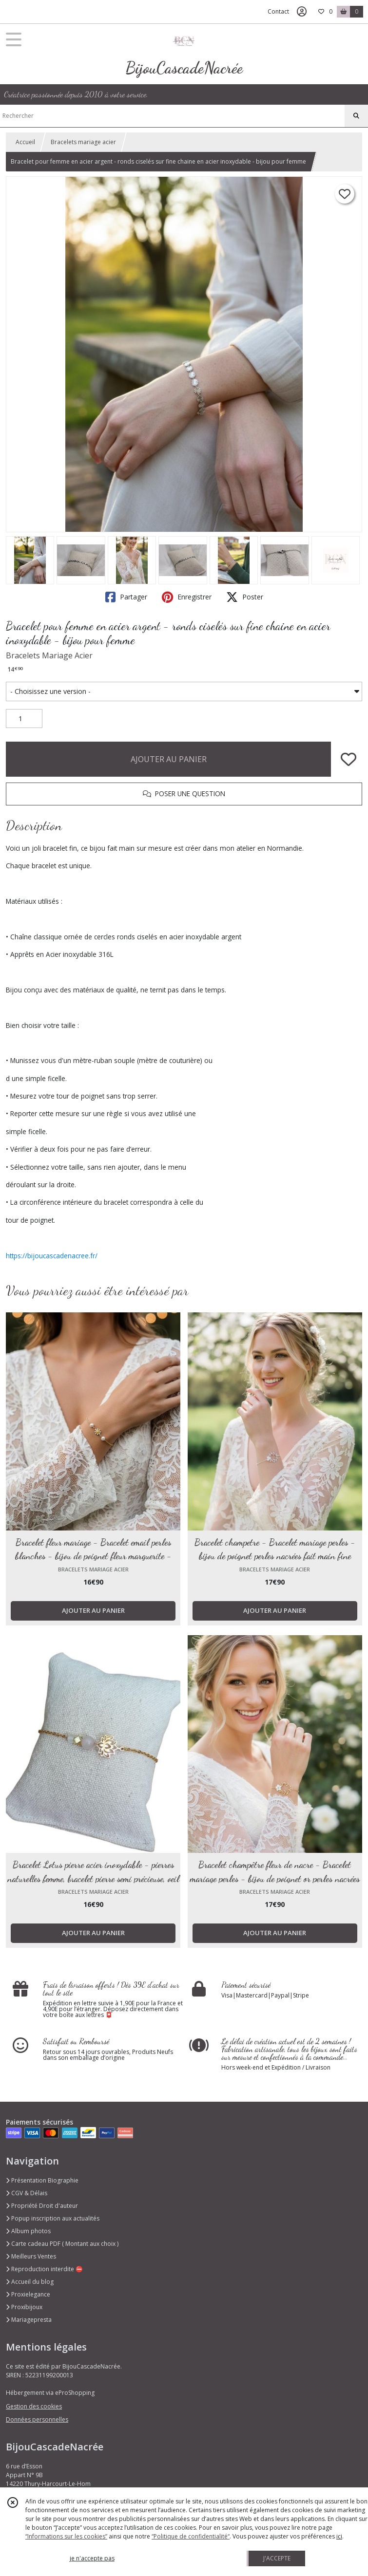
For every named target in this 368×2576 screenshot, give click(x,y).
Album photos (28, 2231)
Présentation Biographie (42, 2180)
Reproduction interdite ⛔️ (44, 2269)
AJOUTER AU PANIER (169, 759)
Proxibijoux (24, 2307)
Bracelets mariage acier (83, 142)
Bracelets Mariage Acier (49, 655)
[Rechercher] (356, 116)
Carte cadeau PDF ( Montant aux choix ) (62, 2244)
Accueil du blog (30, 2281)
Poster (244, 597)
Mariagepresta (29, 2319)
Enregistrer (187, 597)
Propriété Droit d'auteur (42, 2206)
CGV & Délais (26, 2193)
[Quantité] (24, 718)
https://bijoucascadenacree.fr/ (51, 1255)
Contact (278, 11)
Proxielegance (28, 2294)
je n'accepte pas (92, 2558)
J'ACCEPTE (277, 2558)
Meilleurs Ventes (31, 2256)
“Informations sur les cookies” (66, 2536)
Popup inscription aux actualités (52, 2218)
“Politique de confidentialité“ (191, 2536)
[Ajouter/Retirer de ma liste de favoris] (348, 759)
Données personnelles (37, 2419)
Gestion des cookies (34, 2406)
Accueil (25, 142)
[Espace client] (301, 11)
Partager (126, 597)
